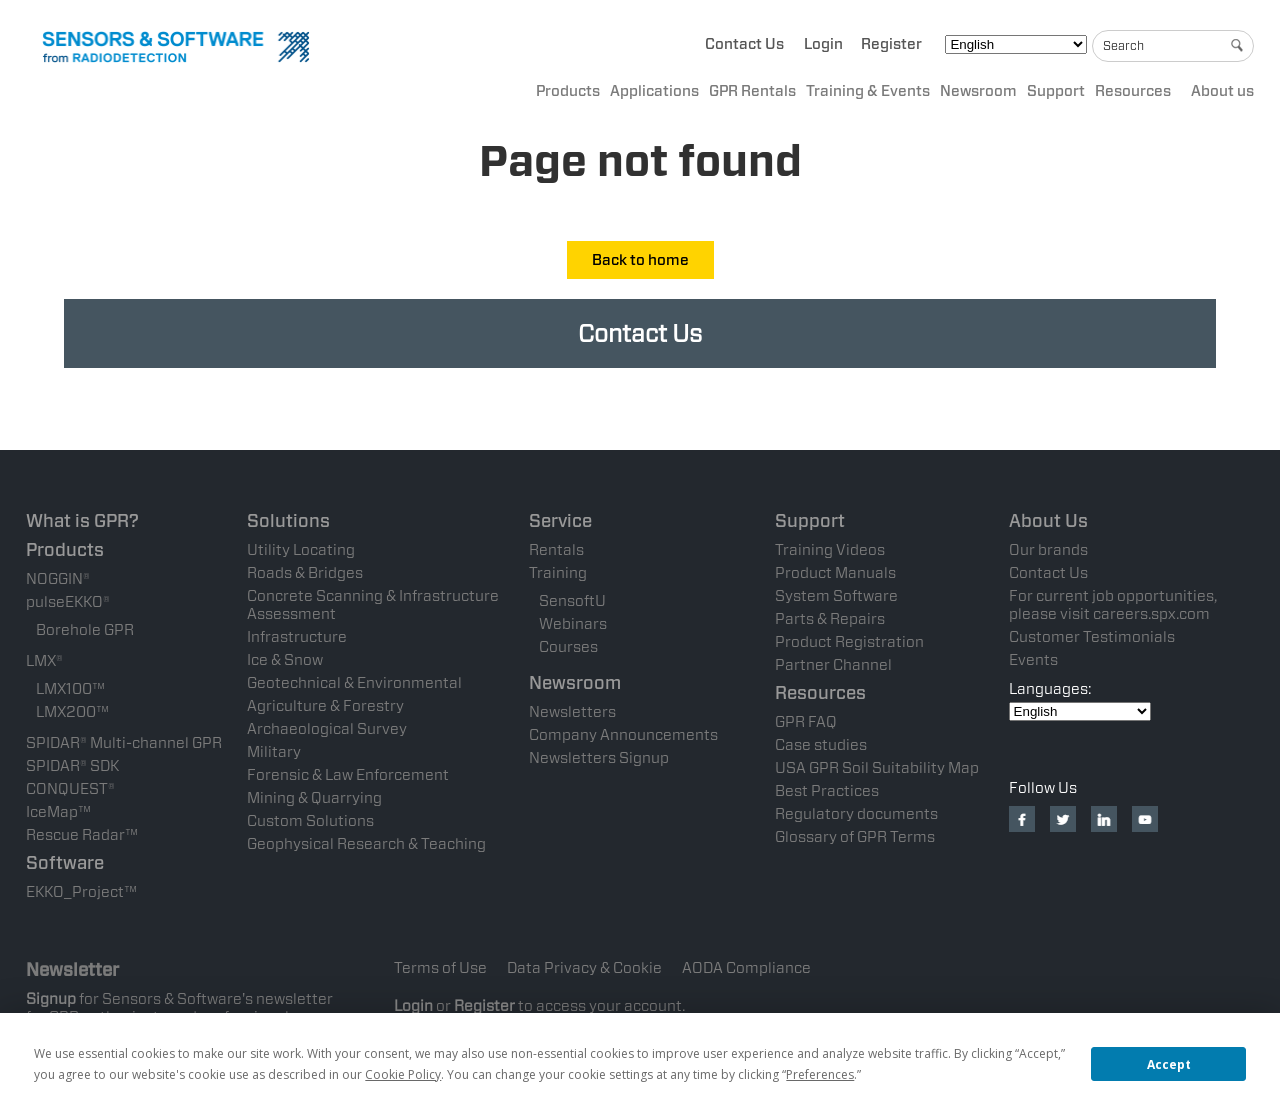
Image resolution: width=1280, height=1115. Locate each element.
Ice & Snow (285, 660)
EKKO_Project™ (81, 892)
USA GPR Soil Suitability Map (877, 768)
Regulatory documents (856, 814)
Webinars (573, 624)
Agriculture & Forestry (325, 706)
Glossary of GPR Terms (855, 837)
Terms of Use (440, 968)
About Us (1048, 520)
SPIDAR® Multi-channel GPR (124, 743)
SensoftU (572, 601)
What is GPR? (82, 520)
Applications (654, 91)
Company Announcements (623, 735)
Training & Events (868, 91)
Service (560, 520)
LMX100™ (70, 689)
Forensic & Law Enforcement (348, 775)
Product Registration (849, 642)
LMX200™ (72, 712)
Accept (1169, 1064)
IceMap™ (58, 812)
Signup (51, 999)
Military (274, 752)
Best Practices (827, 791)
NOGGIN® (58, 579)
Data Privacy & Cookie (584, 968)
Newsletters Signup (599, 758)
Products (568, 91)
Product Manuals (835, 573)
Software (65, 862)
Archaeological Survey (327, 729)
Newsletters (572, 712)
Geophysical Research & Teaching (366, 844)
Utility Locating (301, 550)
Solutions (288, 520)
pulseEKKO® (68, 602)
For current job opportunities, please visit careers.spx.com (1113, 605)
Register (891, 44)
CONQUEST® (70, 789)
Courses (568, 647)
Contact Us (744, 44)
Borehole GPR (85, 630)
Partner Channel (833, 665)
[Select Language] (1016, 44)
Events (1033, 660)
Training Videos (830, 550)
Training (558, 573)
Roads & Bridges (305, 573)
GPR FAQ (806, 722)
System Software (836, 596)
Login (823, 44)
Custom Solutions (310, 821)
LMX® (44, 661)
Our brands (1048, 550)
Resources (1133, 91)
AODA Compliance (746, 968)
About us (1222, 91)
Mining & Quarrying (314, 798)
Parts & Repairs (830, 619)
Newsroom (978, 91)
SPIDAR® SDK (72, 766)
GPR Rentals (752, 91)
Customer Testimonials (1092, 637)
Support (1056, 91)
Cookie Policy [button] (403, 1074)
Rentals (556, 550)
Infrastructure (297, 637)
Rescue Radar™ (82, 835)
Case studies (821, 745)
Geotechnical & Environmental (354, 683)
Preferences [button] (820, 1074)
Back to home (640, 260)
